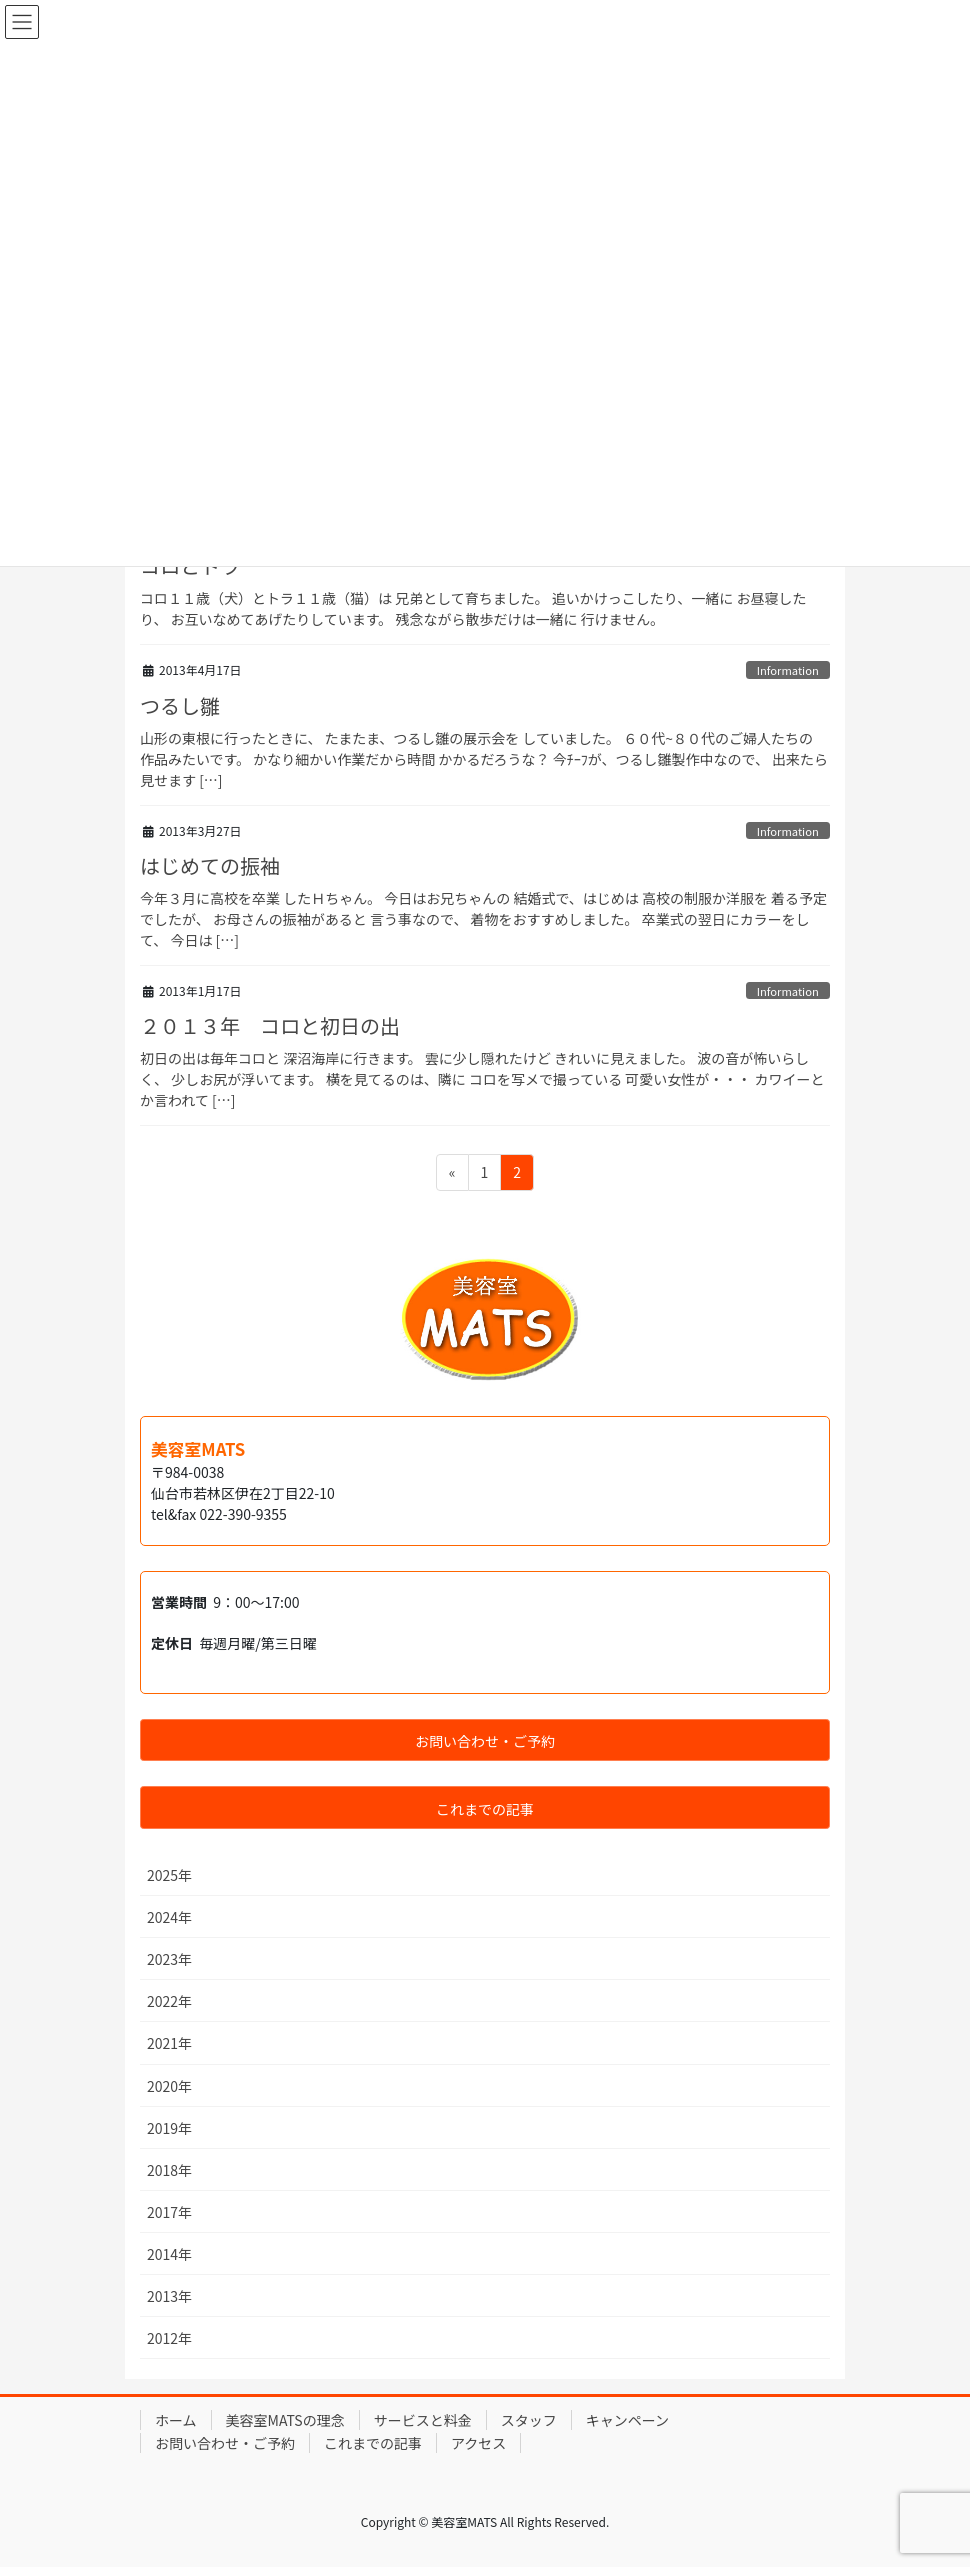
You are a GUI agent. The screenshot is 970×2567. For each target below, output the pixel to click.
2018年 (169, 2170)
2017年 (169, 2212)
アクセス (478, 2443)
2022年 (169, 2001)
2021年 (169, 2043)
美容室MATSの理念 (285, 2420)
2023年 (169, 1959)
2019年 (169, 2128)
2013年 (169, 2296)
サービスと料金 (423, 2420)
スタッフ (529, 2420)
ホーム (176, 2420)
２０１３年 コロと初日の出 (270, 1025)
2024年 (169, 1917)
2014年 (169, 2254)
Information (788, 670)
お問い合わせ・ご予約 (225, 2443)
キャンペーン (627, 2420)
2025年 (169, 1875)
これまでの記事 (373, 2443)
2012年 (169, 2338)
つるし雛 (180, 705)
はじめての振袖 (210, 865)
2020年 (169, 2086)
